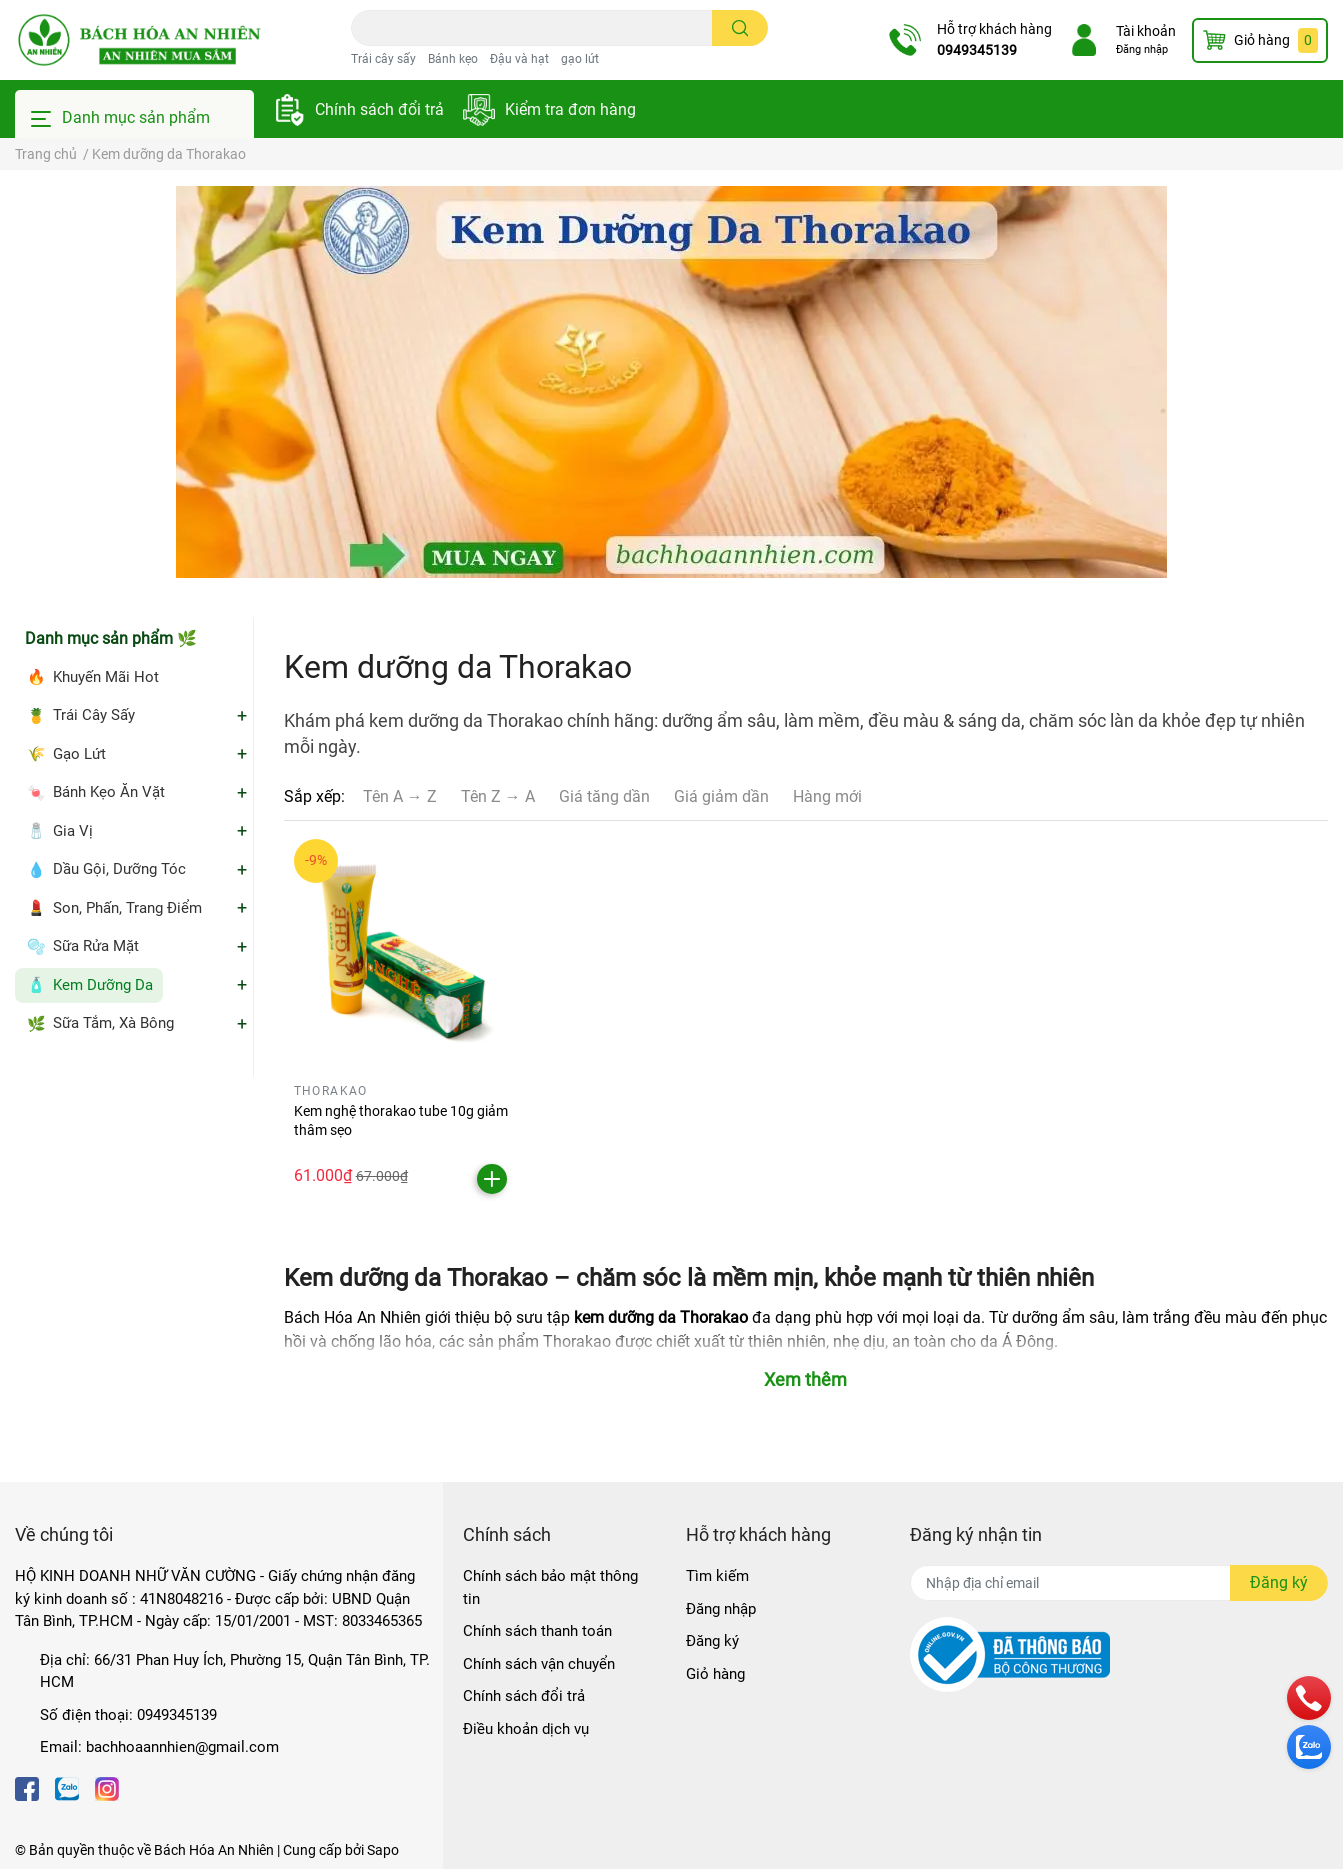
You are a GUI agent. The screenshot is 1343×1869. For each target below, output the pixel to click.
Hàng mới (827, 796)
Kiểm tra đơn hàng (570, 109)
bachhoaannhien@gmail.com (182, 1747)
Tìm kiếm (717, 1576)
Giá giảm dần (721, 796)
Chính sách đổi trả (379, 109)
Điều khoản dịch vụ (526, 1729)
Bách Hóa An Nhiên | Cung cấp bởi (260, 1850)
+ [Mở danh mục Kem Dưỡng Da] (242, 985)
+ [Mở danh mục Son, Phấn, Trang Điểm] (242, 908)
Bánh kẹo (453, 59)
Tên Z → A (498, 796)
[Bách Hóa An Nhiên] (139, 40)
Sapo (383, 1850)
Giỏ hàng (715, 1674)
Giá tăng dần (604, 796)
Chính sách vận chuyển (539, 1664)
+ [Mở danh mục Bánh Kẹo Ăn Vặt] (242, 793)
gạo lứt (580, 59)
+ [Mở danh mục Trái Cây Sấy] (242, 716)
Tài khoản (1146, 31)
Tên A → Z (400, 796)
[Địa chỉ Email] (1119, 1583)
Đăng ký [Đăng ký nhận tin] (1279, 1582)
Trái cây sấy (383, 59)
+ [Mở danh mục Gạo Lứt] (242, 754)
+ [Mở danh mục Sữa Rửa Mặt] (242, 947)
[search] (740, 28)
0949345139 (977, 50)
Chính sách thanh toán (537, 1631)
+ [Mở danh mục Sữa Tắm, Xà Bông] (242, 1024)
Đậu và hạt (519, 59)
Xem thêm (805, 1379)
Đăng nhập (1142, 49)
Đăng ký (712, 1641)
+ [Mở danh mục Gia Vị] (242, 831)
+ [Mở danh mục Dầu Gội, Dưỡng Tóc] (242, 870)
